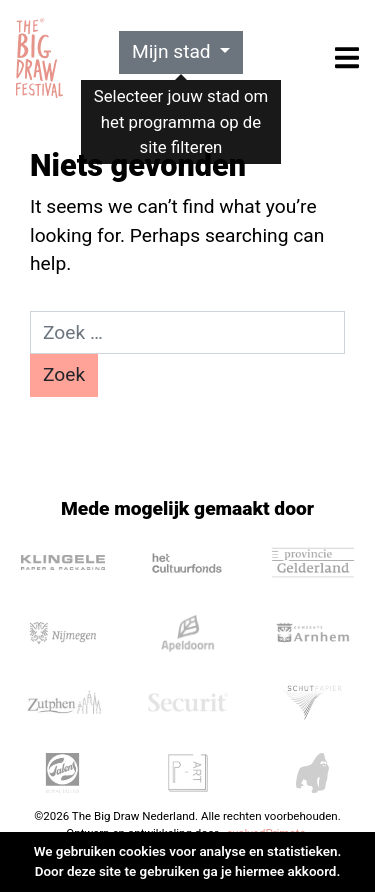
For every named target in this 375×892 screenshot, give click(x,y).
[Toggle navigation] (347, 57)
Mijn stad (174, 51)
